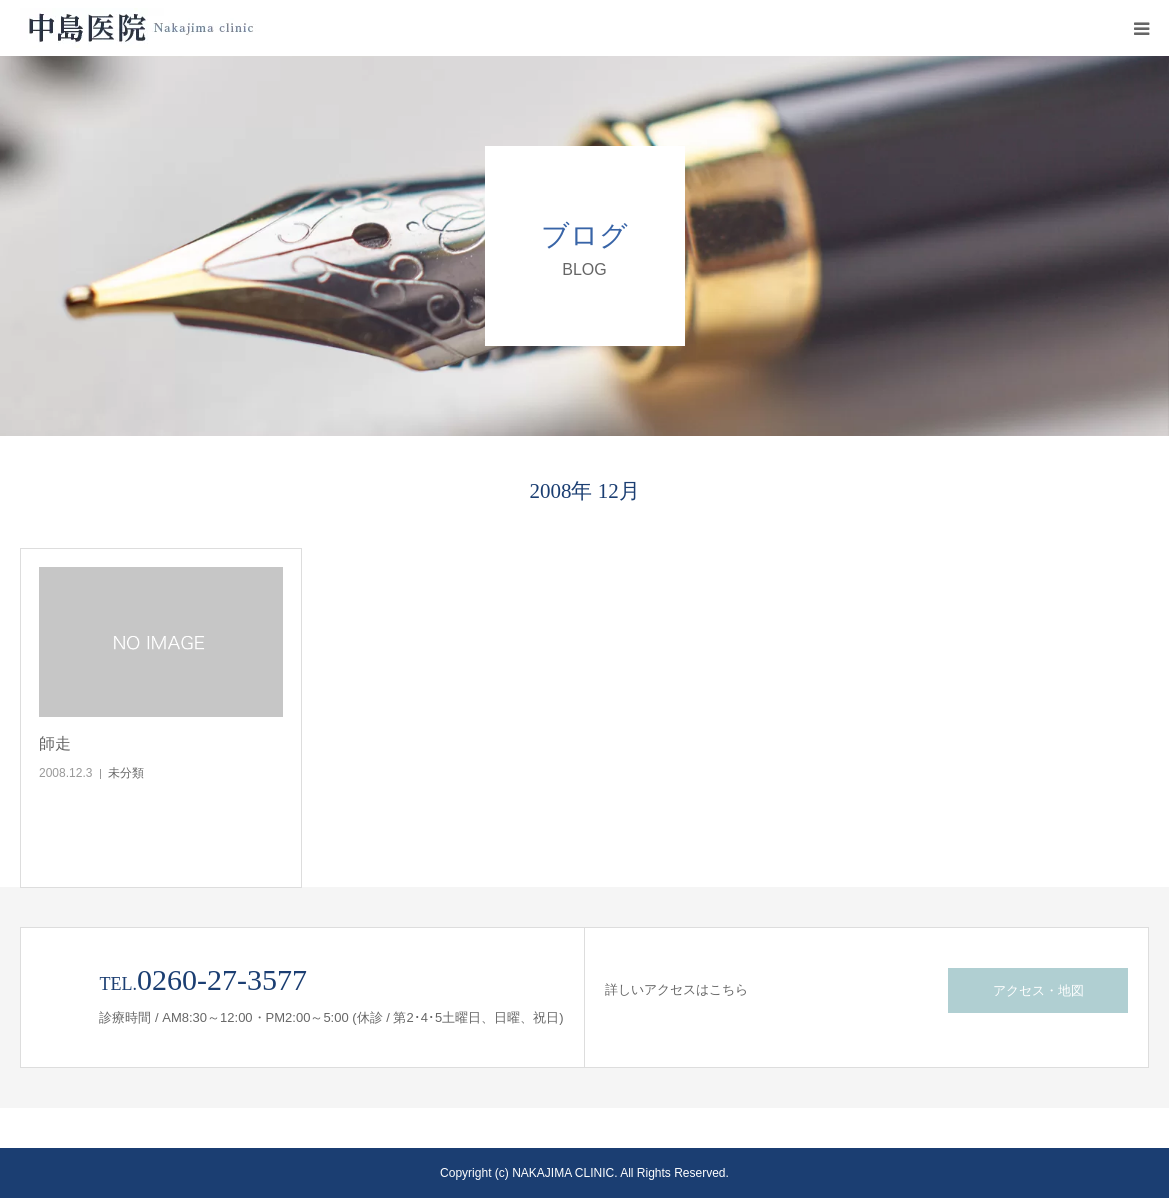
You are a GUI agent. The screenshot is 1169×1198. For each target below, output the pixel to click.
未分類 (126, 773)
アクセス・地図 (1038, 990)
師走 (55, 743)
